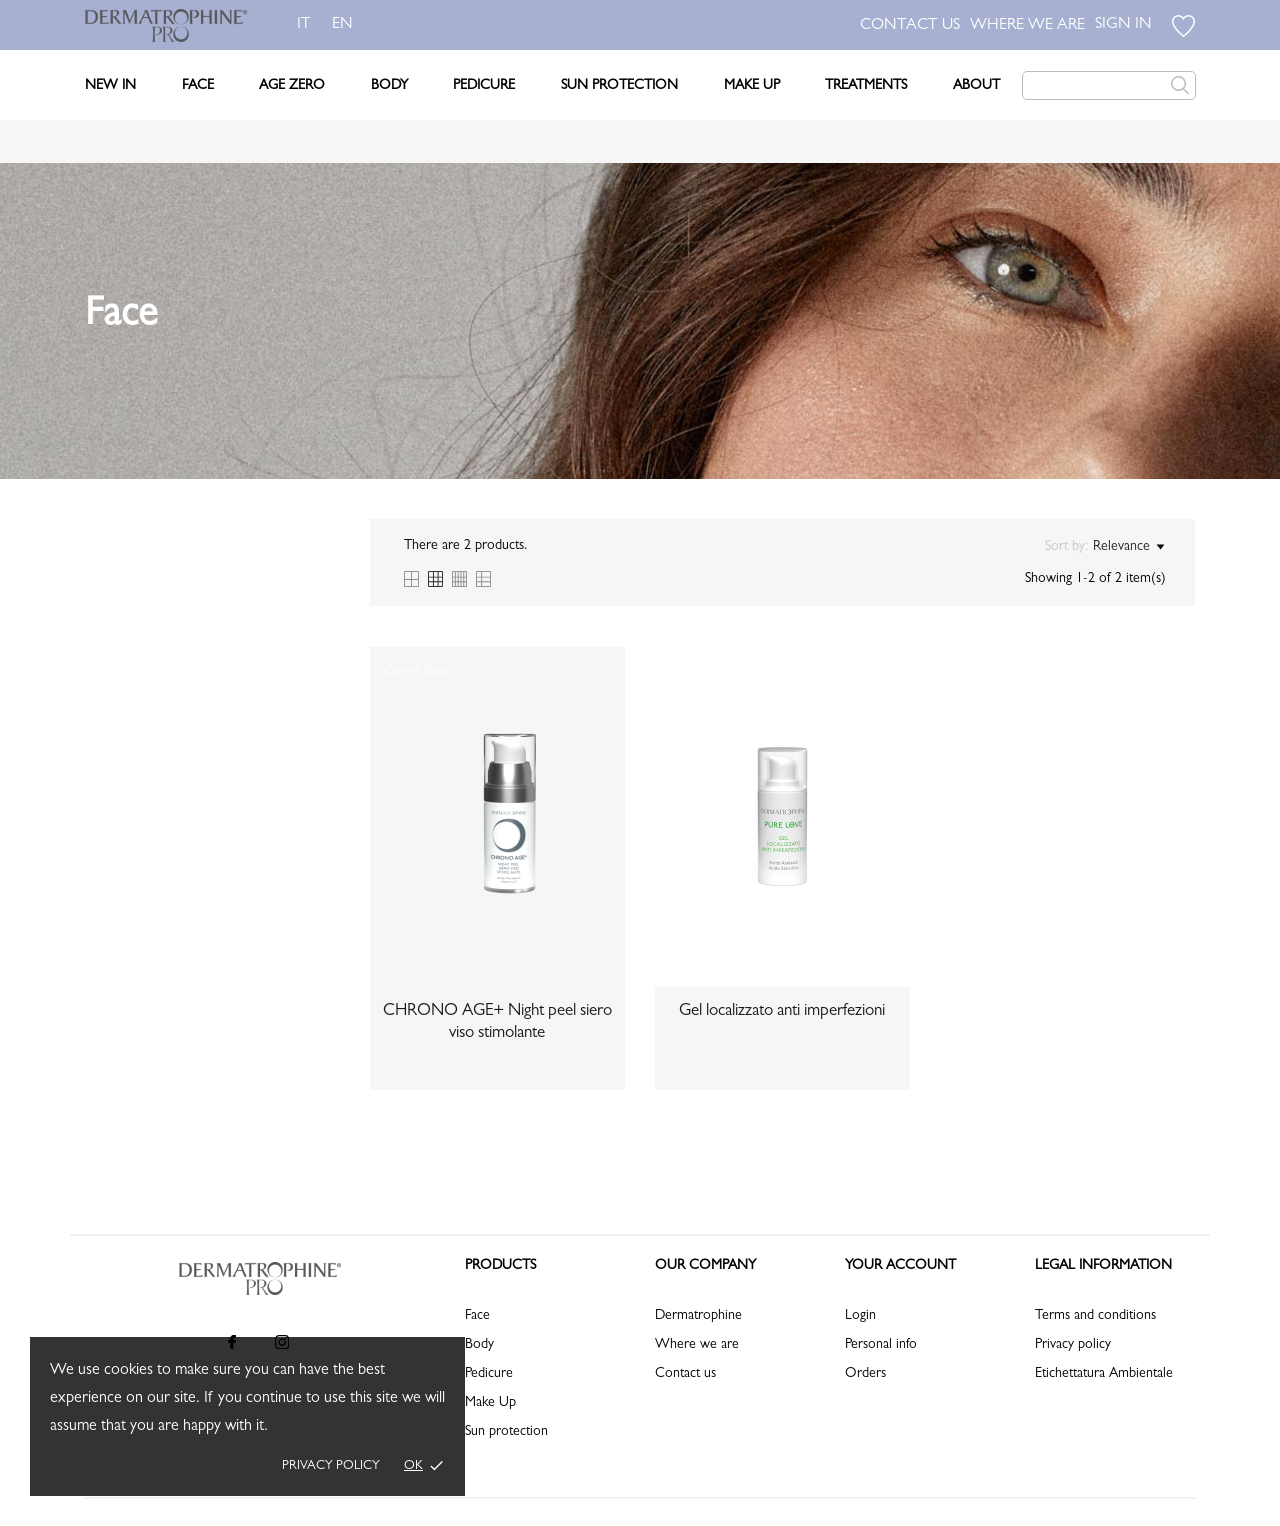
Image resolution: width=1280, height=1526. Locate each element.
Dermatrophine (698, 1316)
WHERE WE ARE (1027, 26)
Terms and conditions (1095, 1316)
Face (198, 86)
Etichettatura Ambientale (1104, 1374)
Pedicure (484, 86)
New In (110, 86)
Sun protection (506, 1432)
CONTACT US (910, 26)
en (346, 25)
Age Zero (292, 86)
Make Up (752, 86)
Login (860, 1316)
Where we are (697, 1345)
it (304, 25)
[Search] (1109, 85)
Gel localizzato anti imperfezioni (782, 1011)
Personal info (881, 1345)
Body (389, 86)
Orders (865, 1374)
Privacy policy (331, 1466)
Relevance (1128, 547)
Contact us (685, 1374)
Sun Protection (619, 86)
